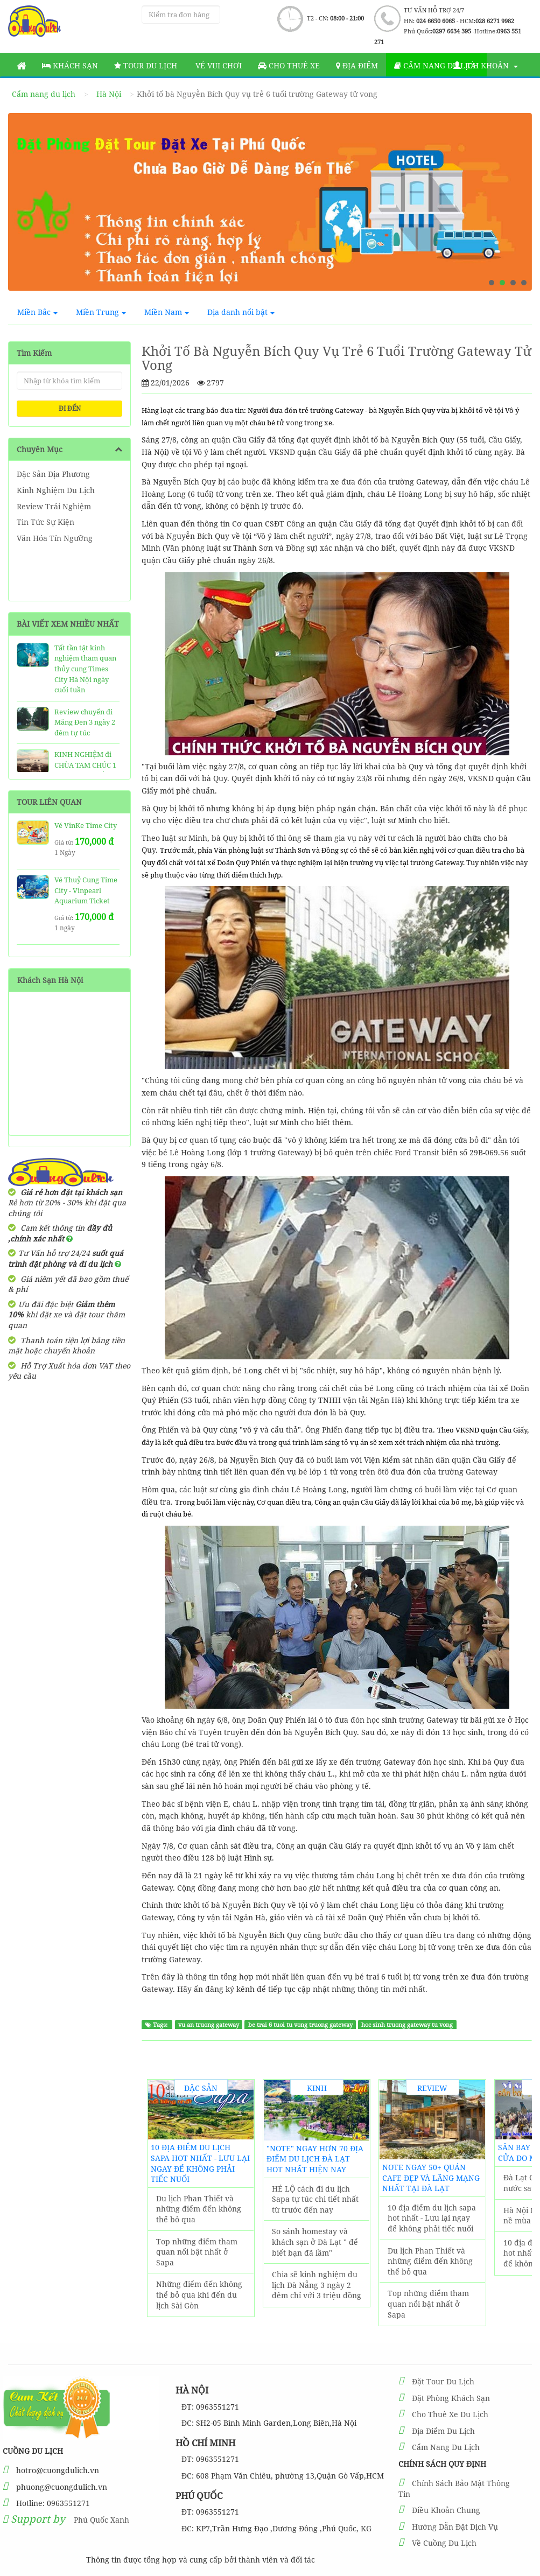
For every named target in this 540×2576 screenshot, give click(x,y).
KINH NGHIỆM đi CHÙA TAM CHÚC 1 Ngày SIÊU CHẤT (85, 764)
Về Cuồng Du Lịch (444, 2543)
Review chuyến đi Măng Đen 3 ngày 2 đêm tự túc (84, 722)
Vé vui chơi (217, 65)
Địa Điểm (357, 65)
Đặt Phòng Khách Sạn (451, 2398)
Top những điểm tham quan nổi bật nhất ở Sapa (196, 2252)
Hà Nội (108, 94)
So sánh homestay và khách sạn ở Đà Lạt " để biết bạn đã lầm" (315, 2241)
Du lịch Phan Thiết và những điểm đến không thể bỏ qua (198, 2208)
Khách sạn (70, 65)
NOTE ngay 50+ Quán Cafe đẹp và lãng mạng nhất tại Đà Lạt (431, 2177)
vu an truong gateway (208, 2024)
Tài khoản (485, 65)
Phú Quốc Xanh (101, 2520)
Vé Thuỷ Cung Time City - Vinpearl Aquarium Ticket (85, 890)
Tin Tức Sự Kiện (45, 522)
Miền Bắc (37, 312)
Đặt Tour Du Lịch (443, 2381)
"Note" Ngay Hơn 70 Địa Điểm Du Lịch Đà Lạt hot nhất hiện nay (315, 2158)
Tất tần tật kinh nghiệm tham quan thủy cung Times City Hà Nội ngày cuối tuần (85, 668)
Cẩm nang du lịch (436, 65)
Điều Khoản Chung (446, 2510)
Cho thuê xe (289, 65)
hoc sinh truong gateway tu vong (407, 2024)
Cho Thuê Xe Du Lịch (450, 2414)
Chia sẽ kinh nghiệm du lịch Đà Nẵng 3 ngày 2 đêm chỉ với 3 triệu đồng (316, 2284)
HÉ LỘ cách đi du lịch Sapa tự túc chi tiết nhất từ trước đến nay (315, 2199)
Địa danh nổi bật (241, 312)
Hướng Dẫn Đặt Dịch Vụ (455, 2527)
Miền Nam (166, 312)
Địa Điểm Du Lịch (443, 2431)
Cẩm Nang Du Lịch (446, 2447)
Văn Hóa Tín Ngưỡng (55, 538)
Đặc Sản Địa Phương (53, 474)
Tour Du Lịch (145, 65)
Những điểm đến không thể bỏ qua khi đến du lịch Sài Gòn (199, 2294)
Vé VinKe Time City (85, 825)
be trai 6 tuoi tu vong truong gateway (300, 2024)
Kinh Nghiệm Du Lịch (56, 490)
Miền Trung (101, 312)
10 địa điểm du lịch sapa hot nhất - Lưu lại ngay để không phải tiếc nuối (200, 2163)
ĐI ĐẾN (70, 408)
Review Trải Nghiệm (54, 506)
